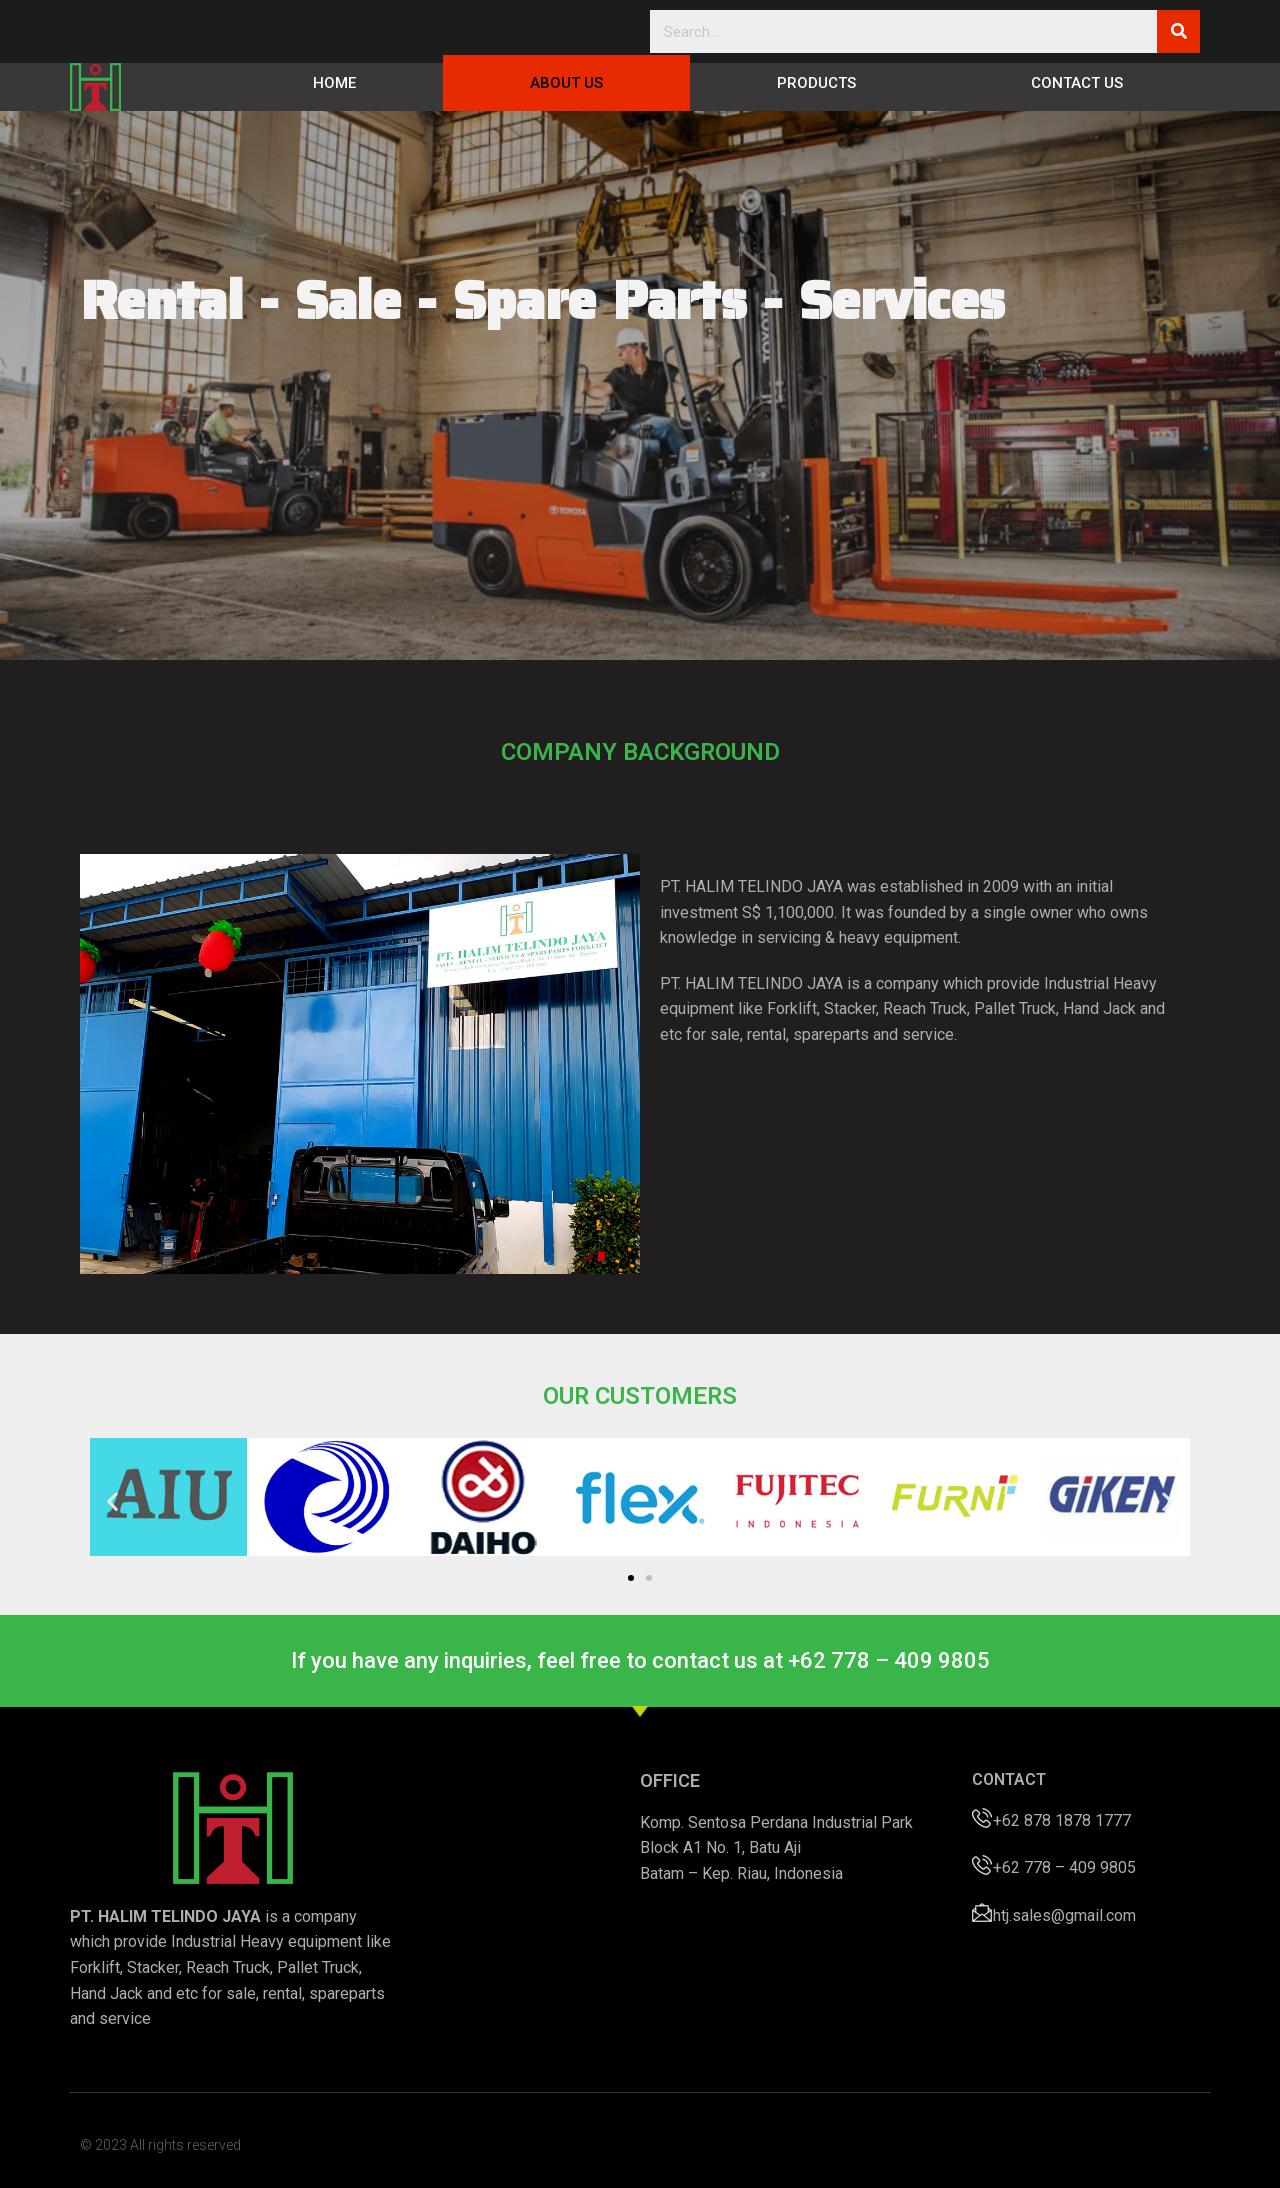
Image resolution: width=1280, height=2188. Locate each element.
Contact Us (1077, 83)
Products (816, 83)
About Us (566, 83)
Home (334, 83)
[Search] (1178, 31)
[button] (631, 1578)
